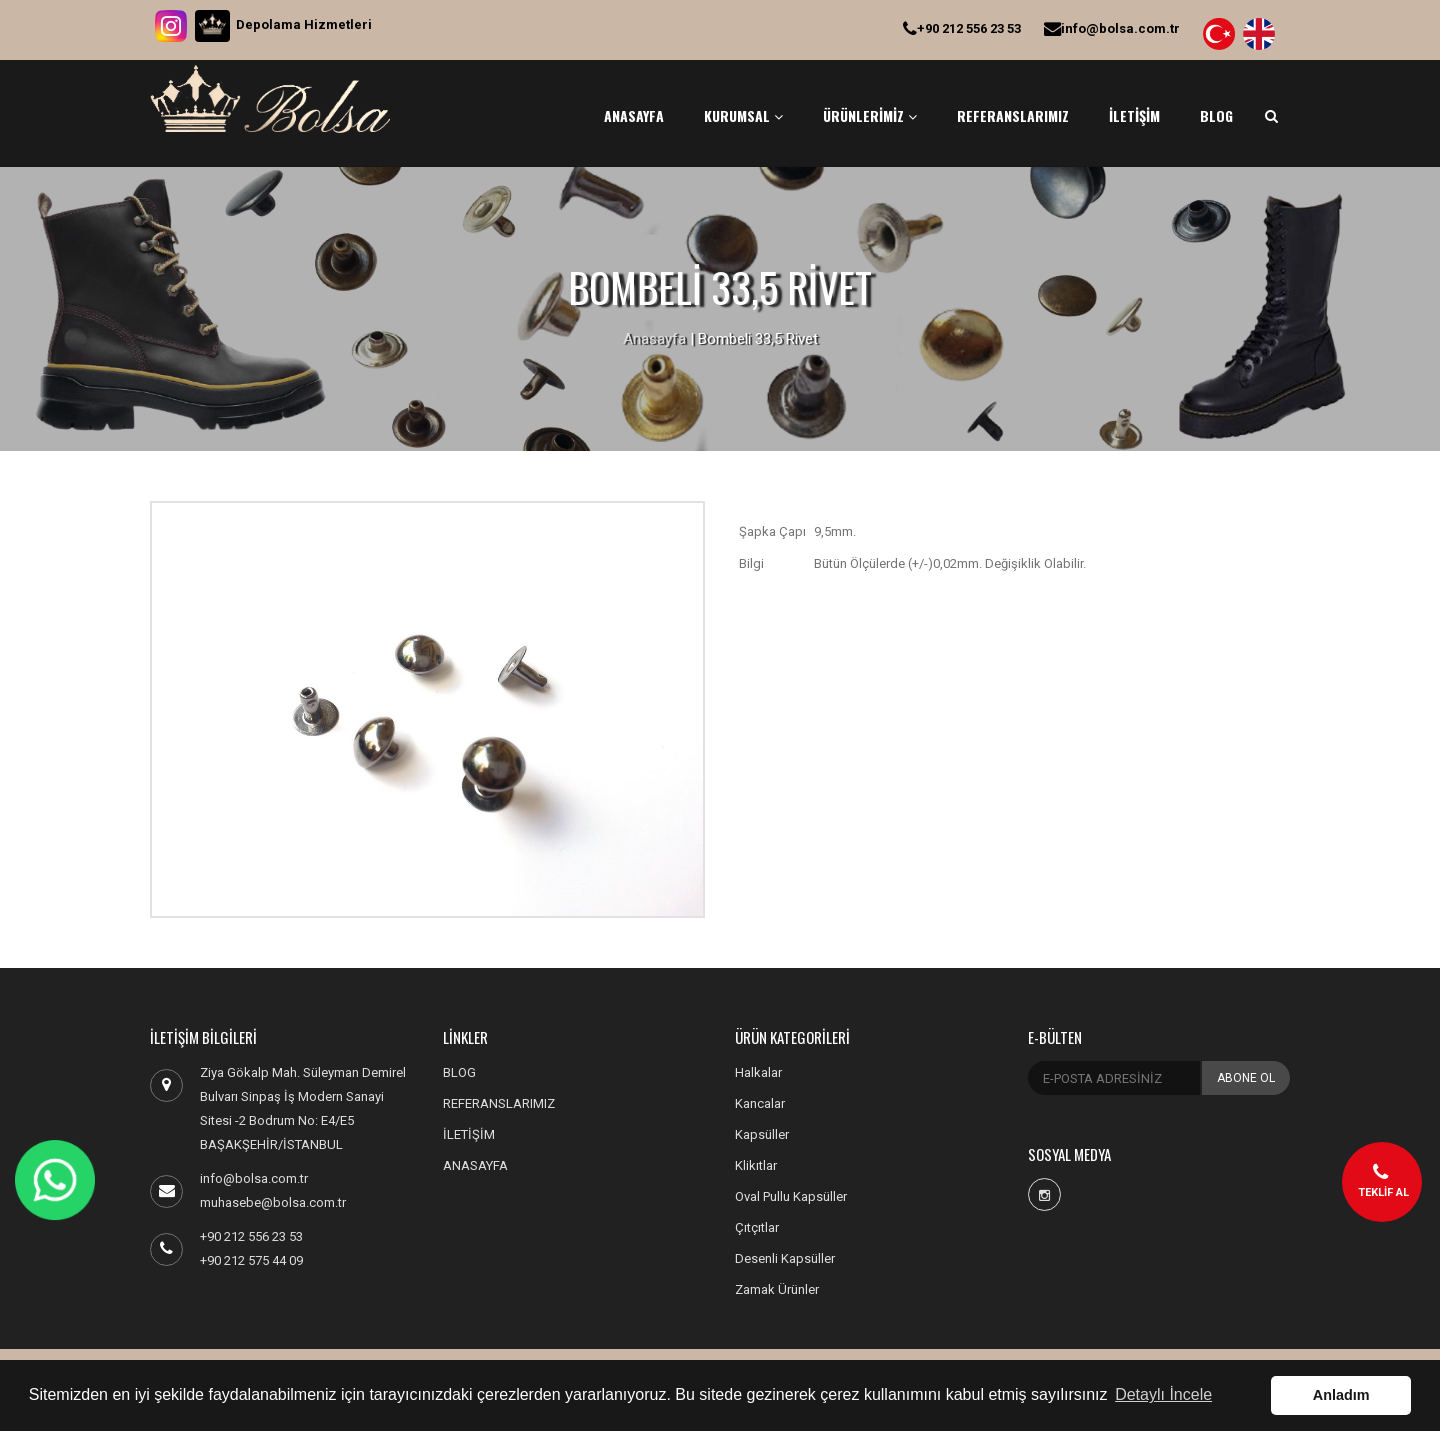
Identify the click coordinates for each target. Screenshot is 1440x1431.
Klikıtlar (756, 1165)
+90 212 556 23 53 (962, 28)
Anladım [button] (1341, 1395)
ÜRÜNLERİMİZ (870, 115)
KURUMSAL (743, 115)
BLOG (1216, 115)
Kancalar (760, 1103)
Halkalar (758, 1072)
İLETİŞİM (1134, 115)
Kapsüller (762, 1134)
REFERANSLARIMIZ (1013, 115)
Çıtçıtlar (757, 1227)
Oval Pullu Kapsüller (791, 1196)
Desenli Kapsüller (785, 1258)
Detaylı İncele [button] (1163, 1394)
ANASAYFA (634, 115)
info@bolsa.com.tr (1112, 28)
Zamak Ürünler (777, 1289)
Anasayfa (654, 339)
